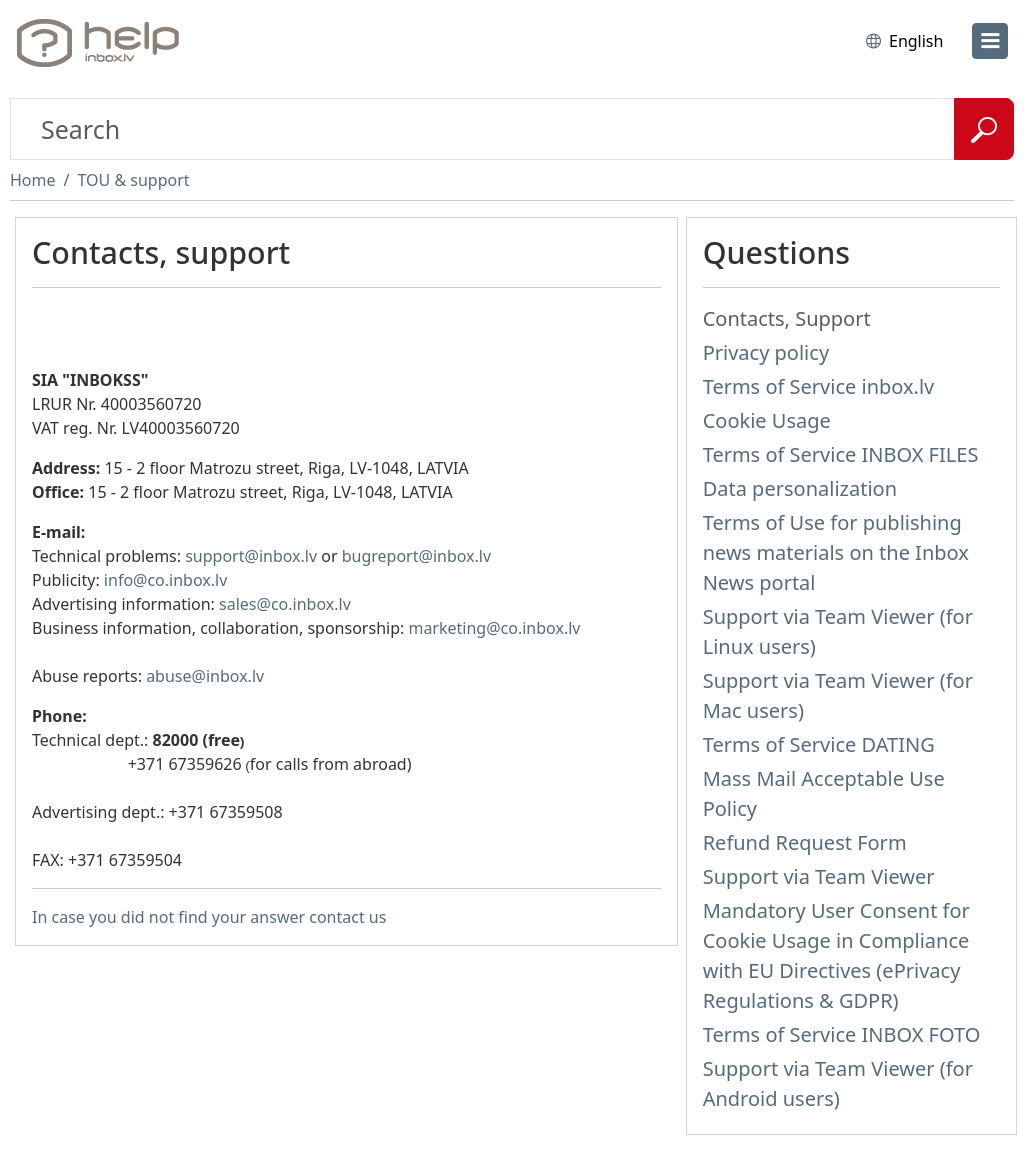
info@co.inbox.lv (165, 580)
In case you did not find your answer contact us (209, 917)
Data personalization (800, 488)
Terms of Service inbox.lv (819, 386)
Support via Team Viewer (819, 876)
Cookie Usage (767, 420)
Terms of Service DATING (819, 744)
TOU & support (133, 180)
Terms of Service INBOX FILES (841, 454)
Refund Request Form (805, 842)
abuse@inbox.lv (205, 676)
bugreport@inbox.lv (416, 556)
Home (33, 180)
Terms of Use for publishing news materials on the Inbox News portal (836, 552)
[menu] (990, 41)
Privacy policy (766, 352)
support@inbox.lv (251, 556)
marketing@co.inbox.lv (494, 628)
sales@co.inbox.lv (285, 604)
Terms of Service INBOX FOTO (842, 1034)
